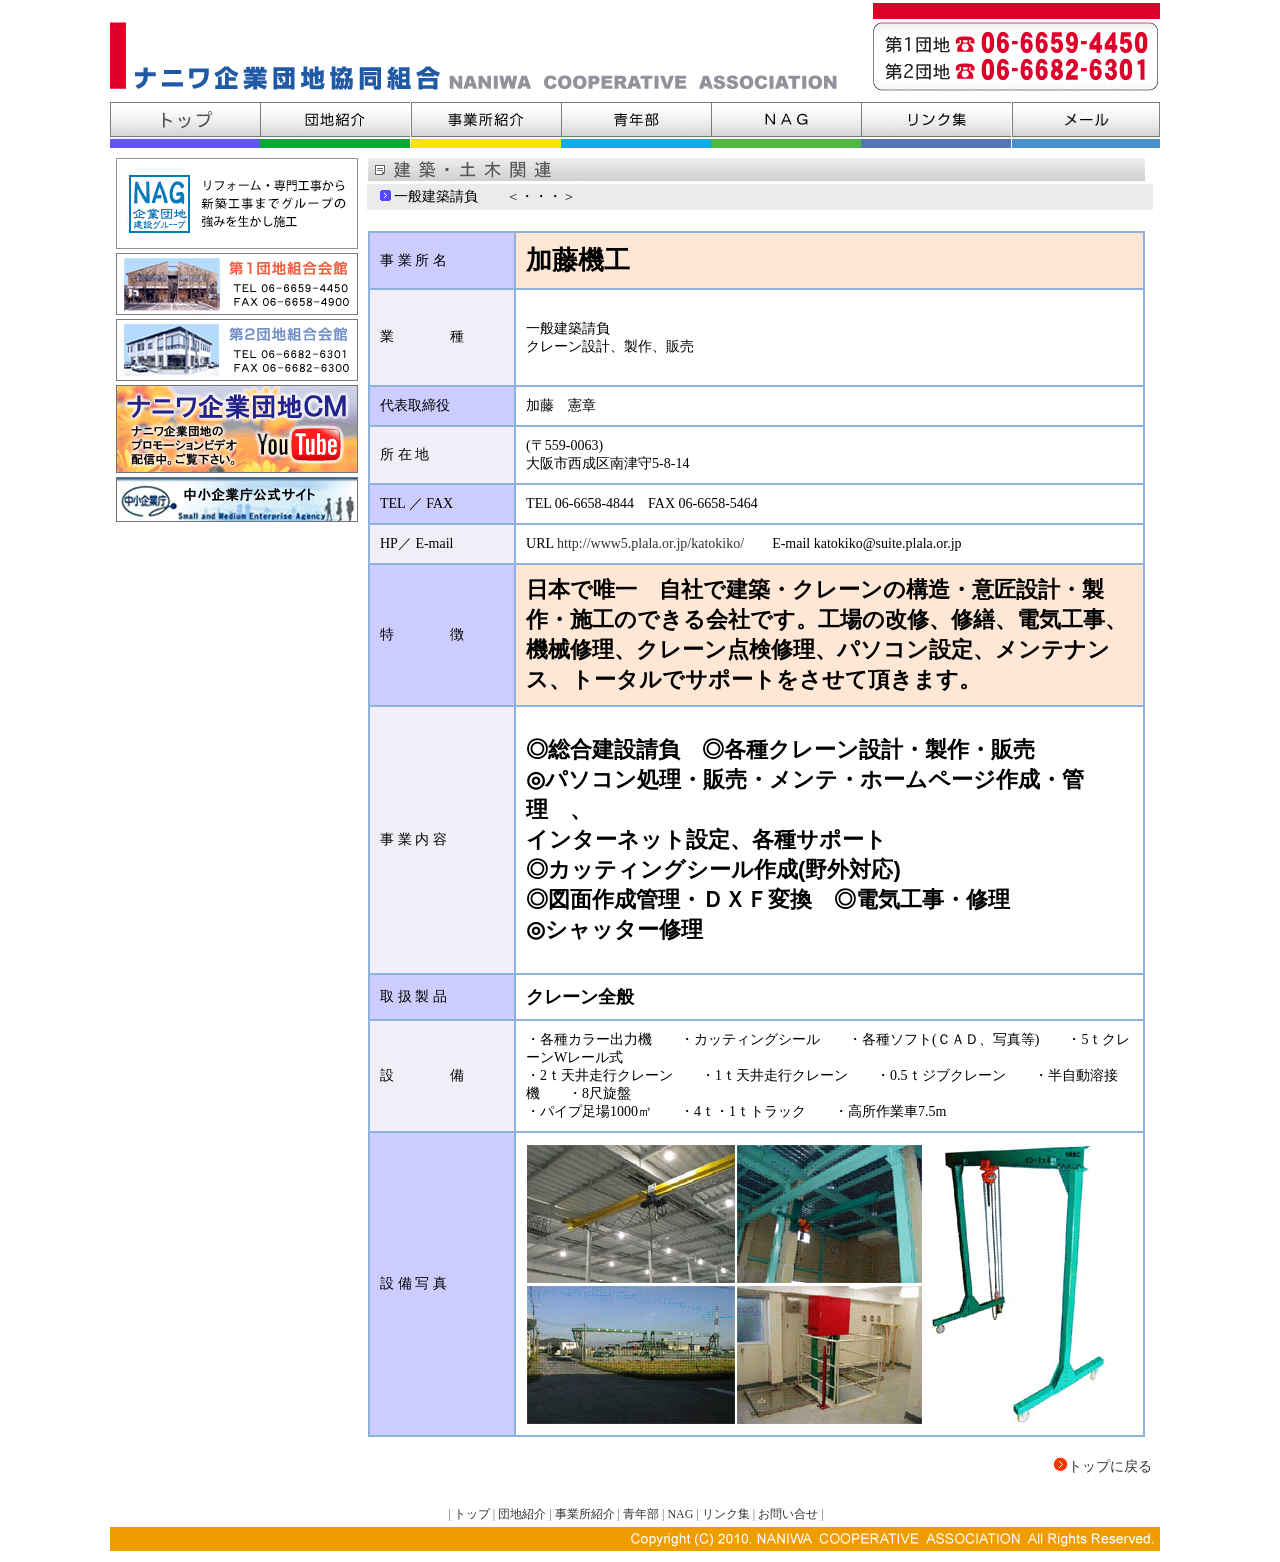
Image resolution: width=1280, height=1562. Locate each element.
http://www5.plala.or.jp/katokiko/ (650, 543)
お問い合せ (788, 1514)
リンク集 (726, 1514)
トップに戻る (1110, 1466)
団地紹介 (523, 1514)
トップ (472, 1514)
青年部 (641, 1514)
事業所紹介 (585, 1514)
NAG (680, 1514)
